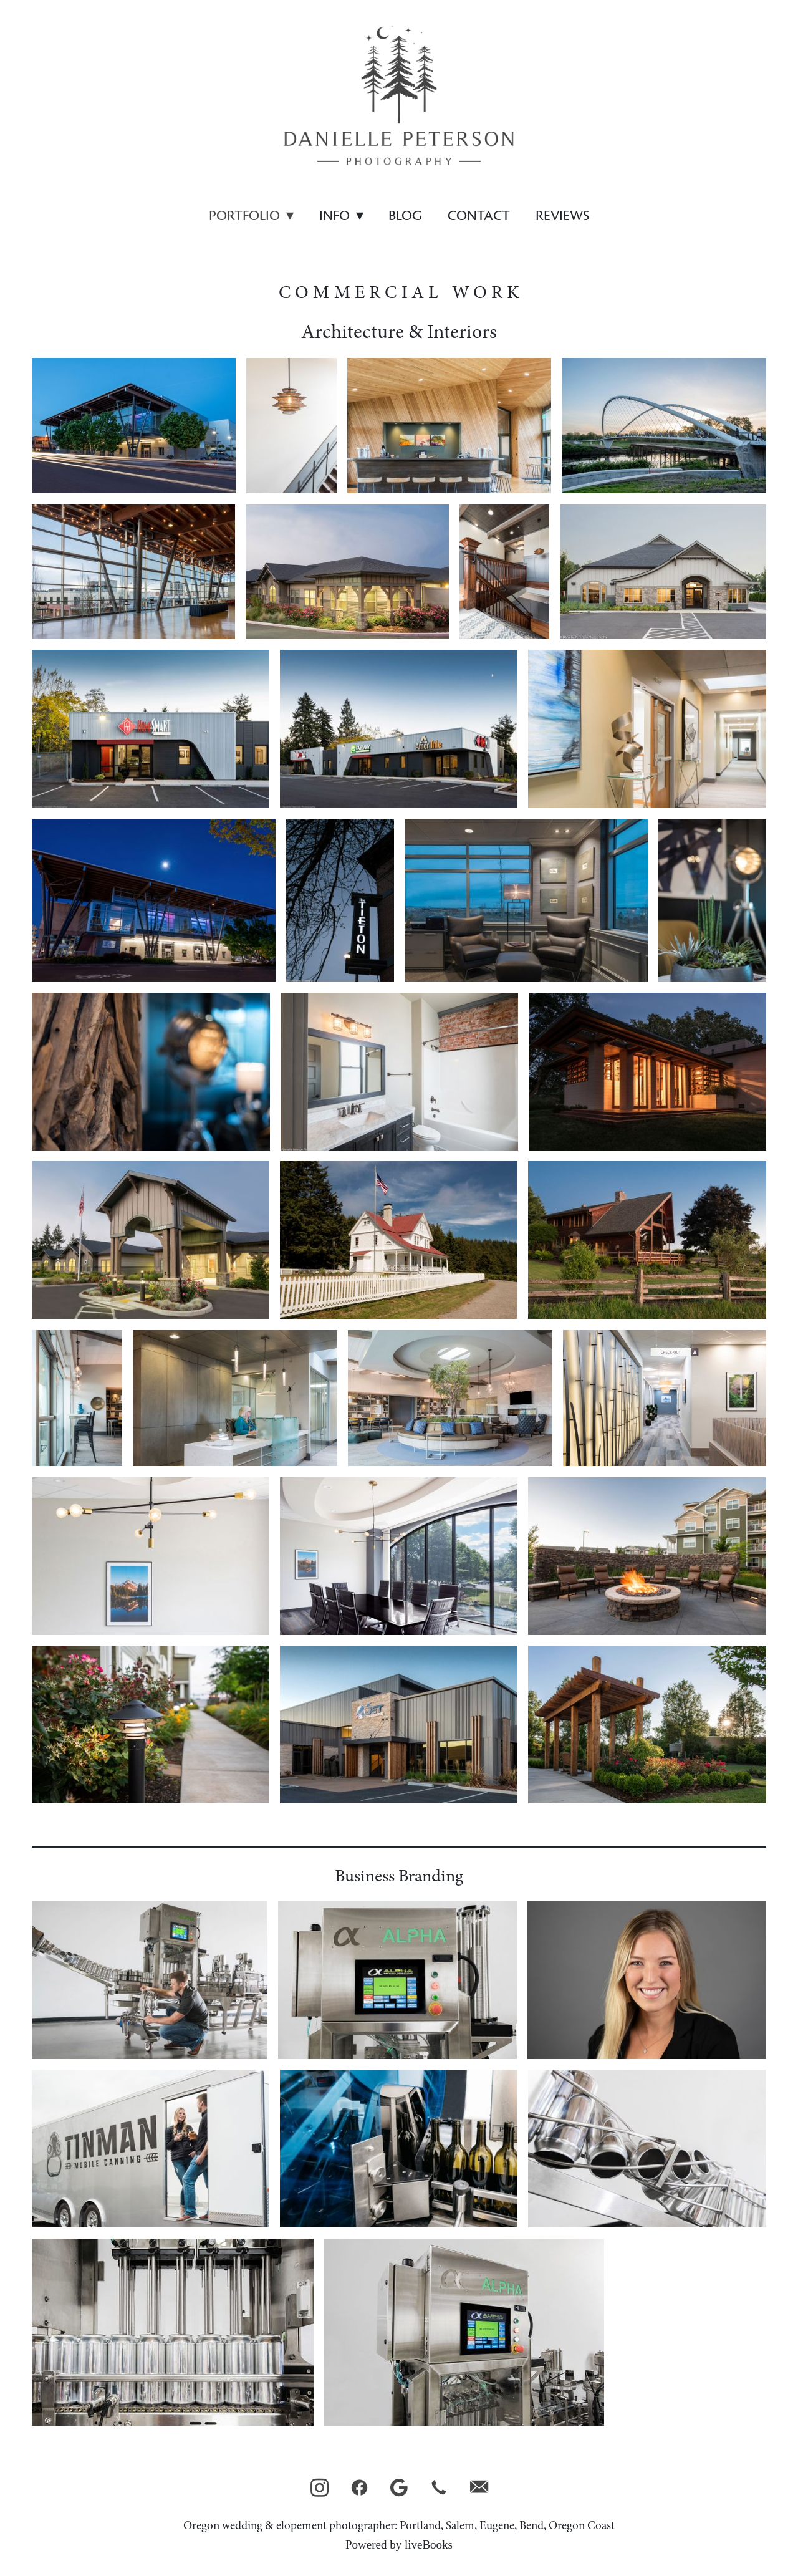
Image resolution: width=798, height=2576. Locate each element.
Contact (479, 215)
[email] (479, 2488)
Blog (405, 215)
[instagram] (319, 2488)
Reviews (562, 215)
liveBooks (429, 2544)
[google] (399, 2488)
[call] (439, 2488)
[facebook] (359, 2488)
